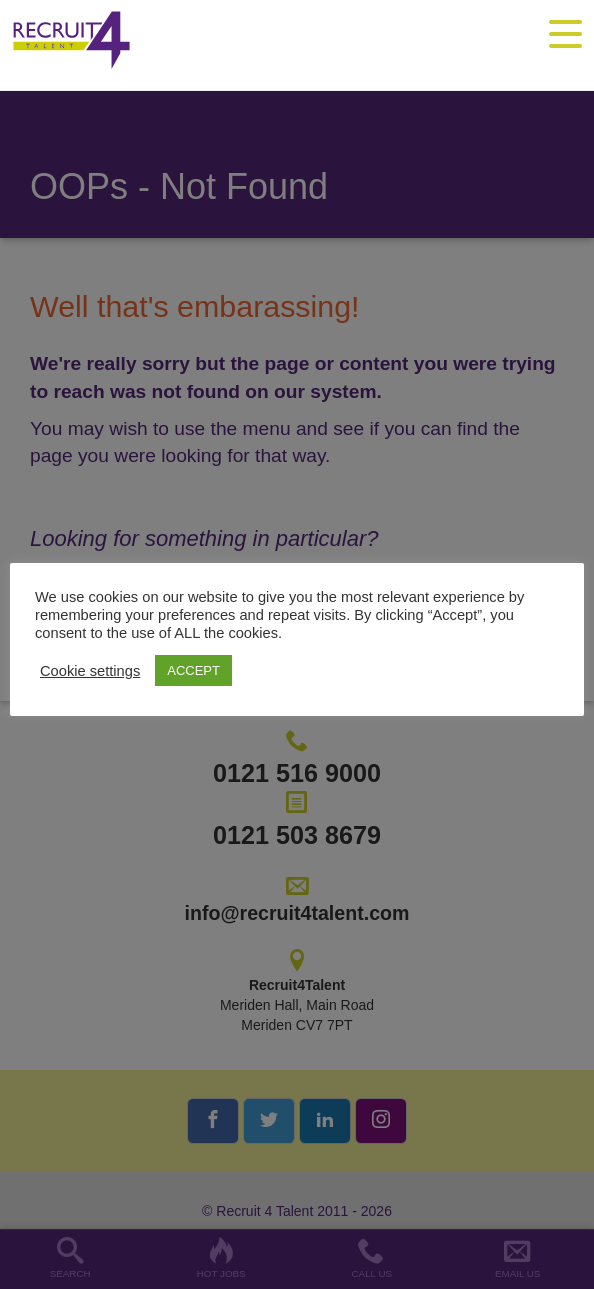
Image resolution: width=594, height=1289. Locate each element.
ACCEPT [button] (193, 670)
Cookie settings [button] (90, 671)
